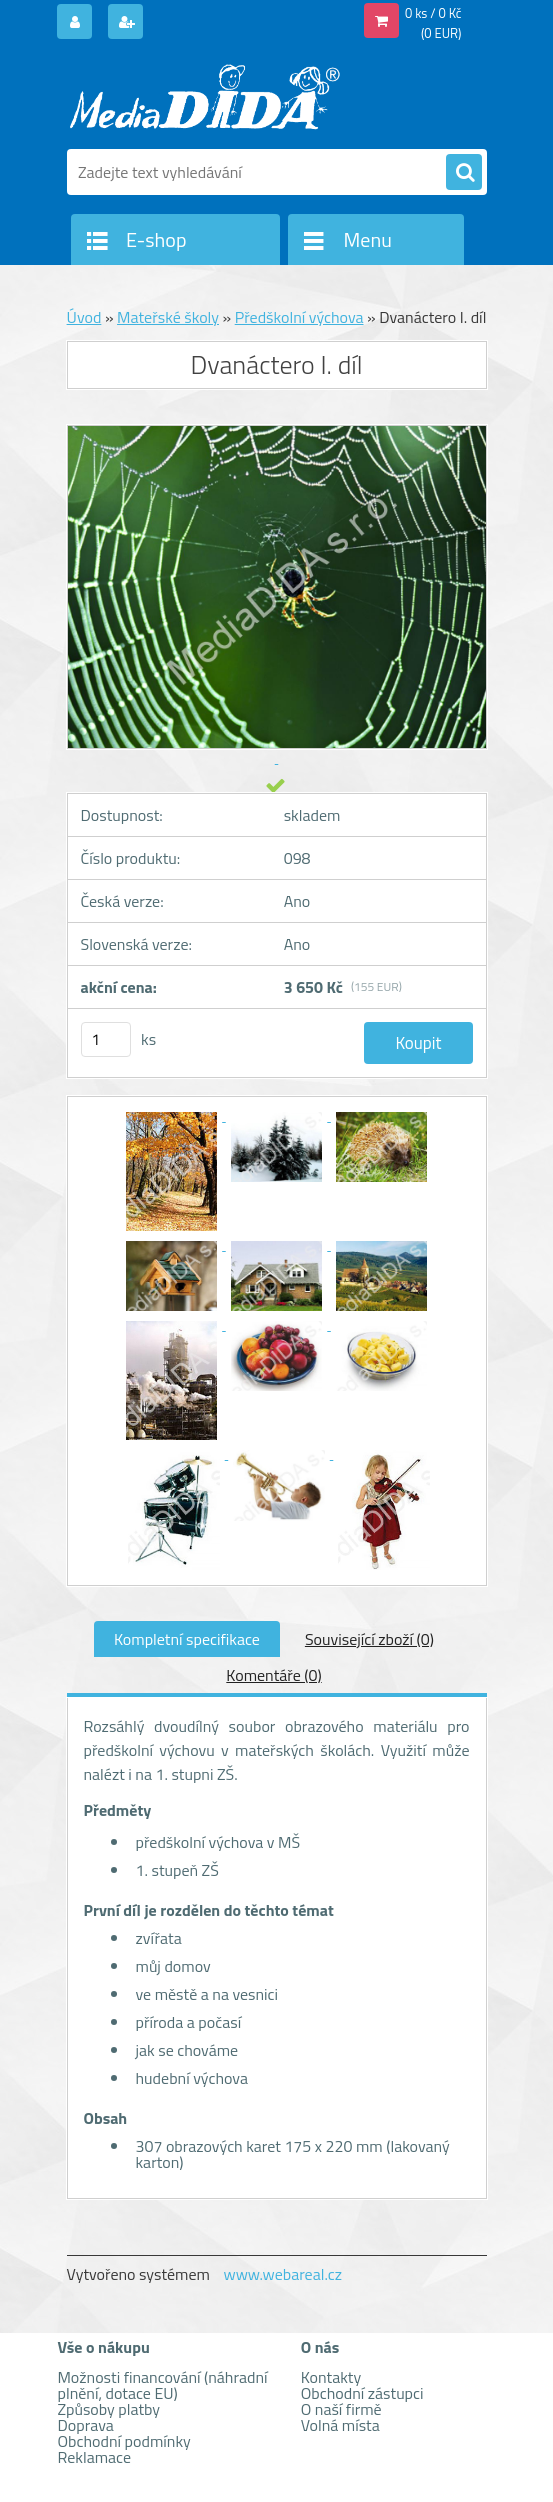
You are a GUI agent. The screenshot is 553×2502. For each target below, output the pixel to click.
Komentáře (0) (273, 1675)
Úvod (84, 317)
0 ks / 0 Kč (433, 13)
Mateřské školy (168, 317)
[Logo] (204, 97)
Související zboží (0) (369, 1639)
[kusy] (106, 1039)
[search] (464, 173)
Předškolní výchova (299, 317)
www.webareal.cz (282, 2274)
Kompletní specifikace (187, 1639)
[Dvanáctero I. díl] (173, 1115)
